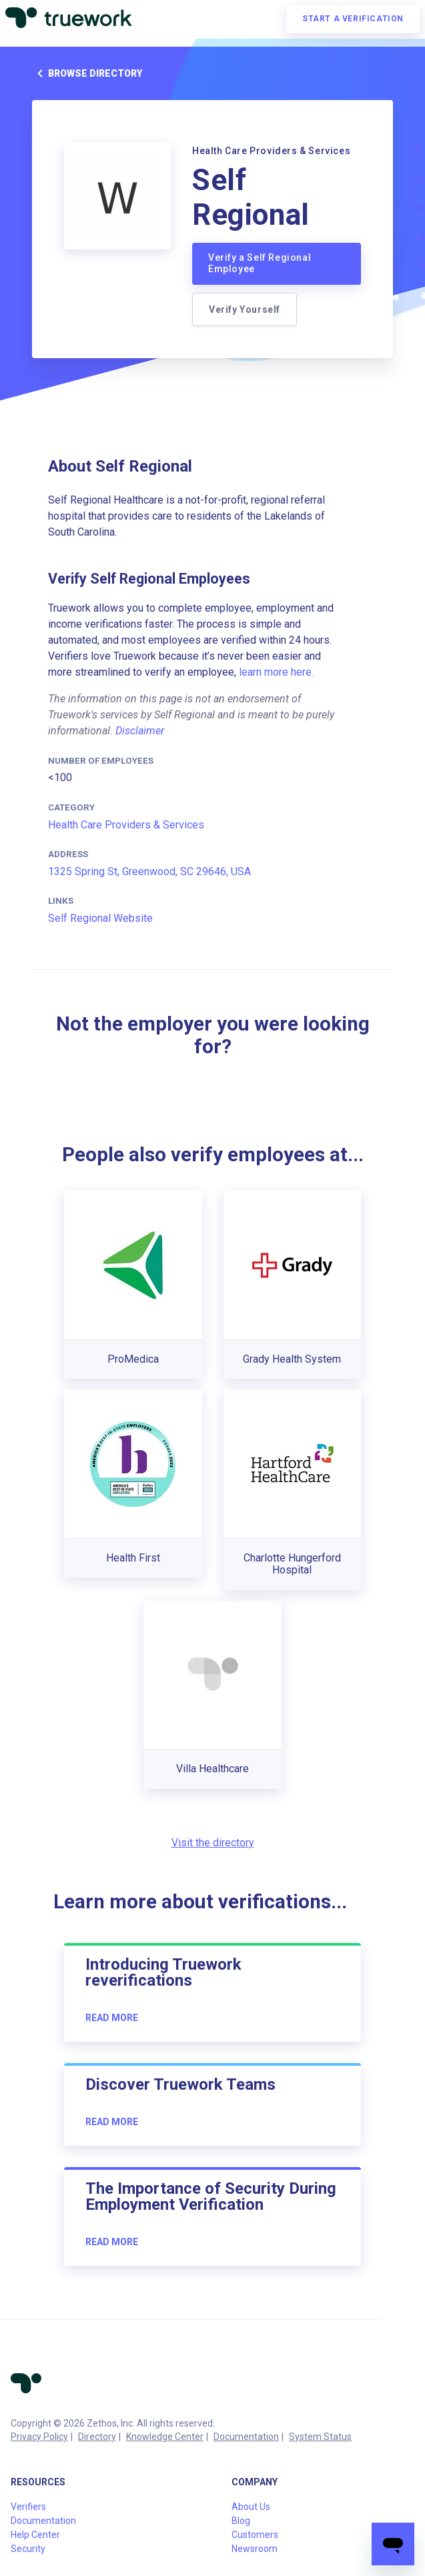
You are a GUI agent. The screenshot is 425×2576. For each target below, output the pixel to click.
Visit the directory (212, 1842)
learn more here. (276, 672)
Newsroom (255, 2548)
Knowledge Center (164, 2436)
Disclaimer (139, 730)
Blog (241, 2520)
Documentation (246, 2436)
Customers (255, 2534)
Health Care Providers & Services (126, 824)
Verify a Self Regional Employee (259, 263)
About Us (251, 2506)
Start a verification (353, 18)
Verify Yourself (244, 309)
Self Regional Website (100, 918)
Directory (97, 2436)
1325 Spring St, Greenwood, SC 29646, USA (149, 871)
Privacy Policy (39, 2436)
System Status (320, 2436)
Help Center (35, 2534)
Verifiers (28, 2506)
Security (28, 2548)
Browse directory (87, 73)
